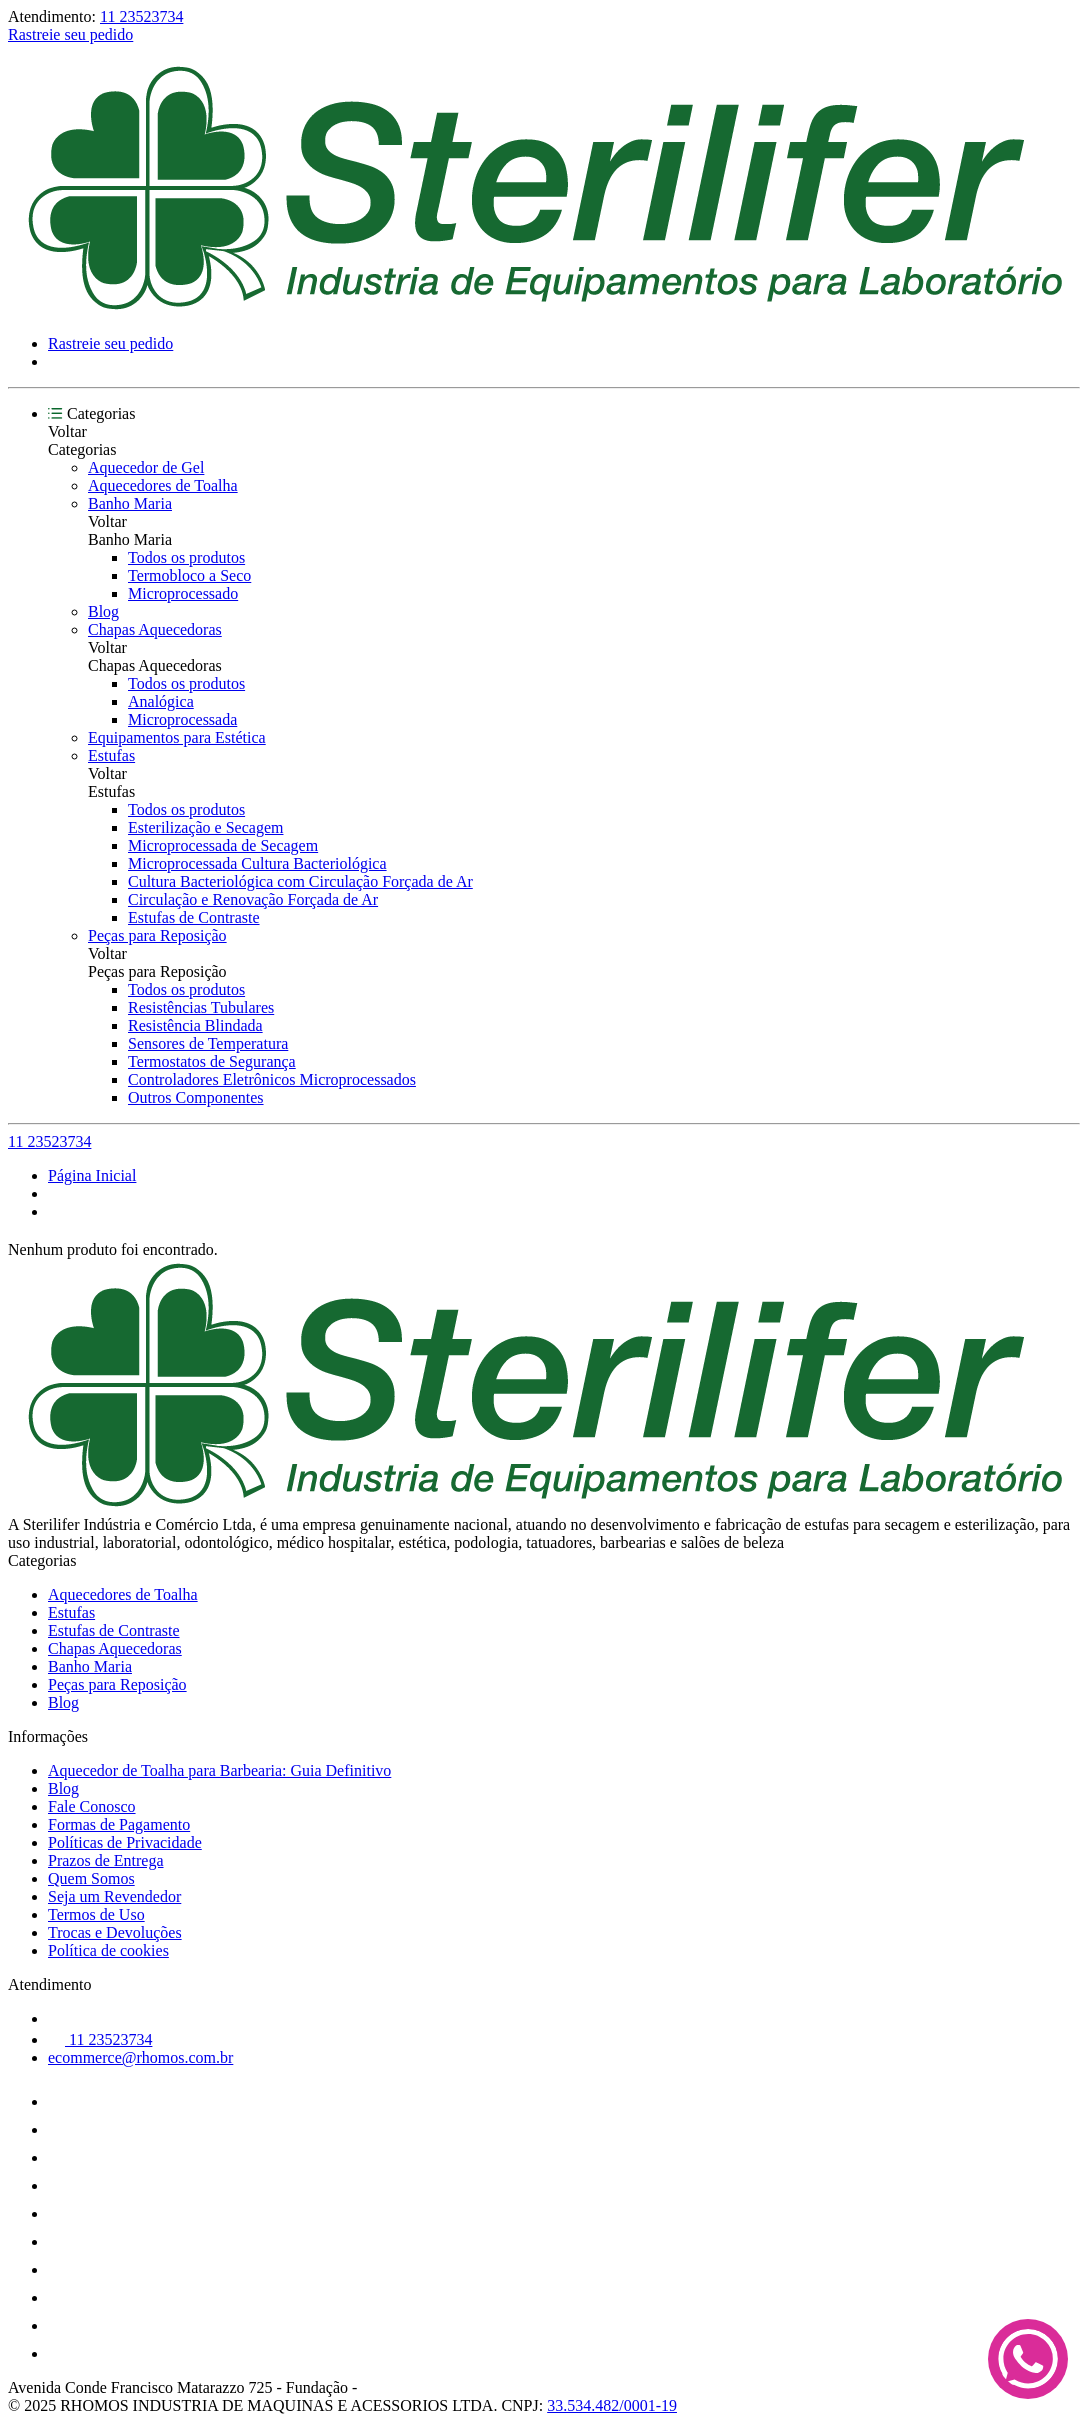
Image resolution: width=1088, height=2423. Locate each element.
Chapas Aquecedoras (155, 629)
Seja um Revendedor (114, 1896)
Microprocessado (183, 593)
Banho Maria (130, 503)
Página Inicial (92, 1175)
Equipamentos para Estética (177, 737)
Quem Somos (91, 1878)
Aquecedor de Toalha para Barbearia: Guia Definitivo (219, 1770)
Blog (103, 611)
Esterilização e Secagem (205, 827)
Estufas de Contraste (194, 917)
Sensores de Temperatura (208, 1043)
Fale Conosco (92, 1806)
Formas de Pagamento (119, 1824)
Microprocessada (182, 719)
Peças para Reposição (157, 935)
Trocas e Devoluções (115, 1932)
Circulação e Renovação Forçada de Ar (253, 899)
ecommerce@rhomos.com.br (140, 2057)
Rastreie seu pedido (70, 34)
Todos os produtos (186, 557)
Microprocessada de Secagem (223, 845)
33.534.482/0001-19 (612, 2405)
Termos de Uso (96, 1914)
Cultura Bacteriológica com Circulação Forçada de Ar (300, 881)
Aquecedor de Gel (146, 467)
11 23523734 (141, 16)
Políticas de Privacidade (125, 1842)
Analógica (161, 701)
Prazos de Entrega (106, 1860)
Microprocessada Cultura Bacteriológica (257, 863)
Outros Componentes (196, 1097)
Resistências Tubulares (201, 1007)
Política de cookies (108, 1950)
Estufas (111, 755)
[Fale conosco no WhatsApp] (1028, 2361)
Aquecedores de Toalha (163, 485)
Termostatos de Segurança (212, 1061)
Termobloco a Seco (189, 575)
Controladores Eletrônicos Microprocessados (272, 1079)
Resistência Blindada (195, 1025)
